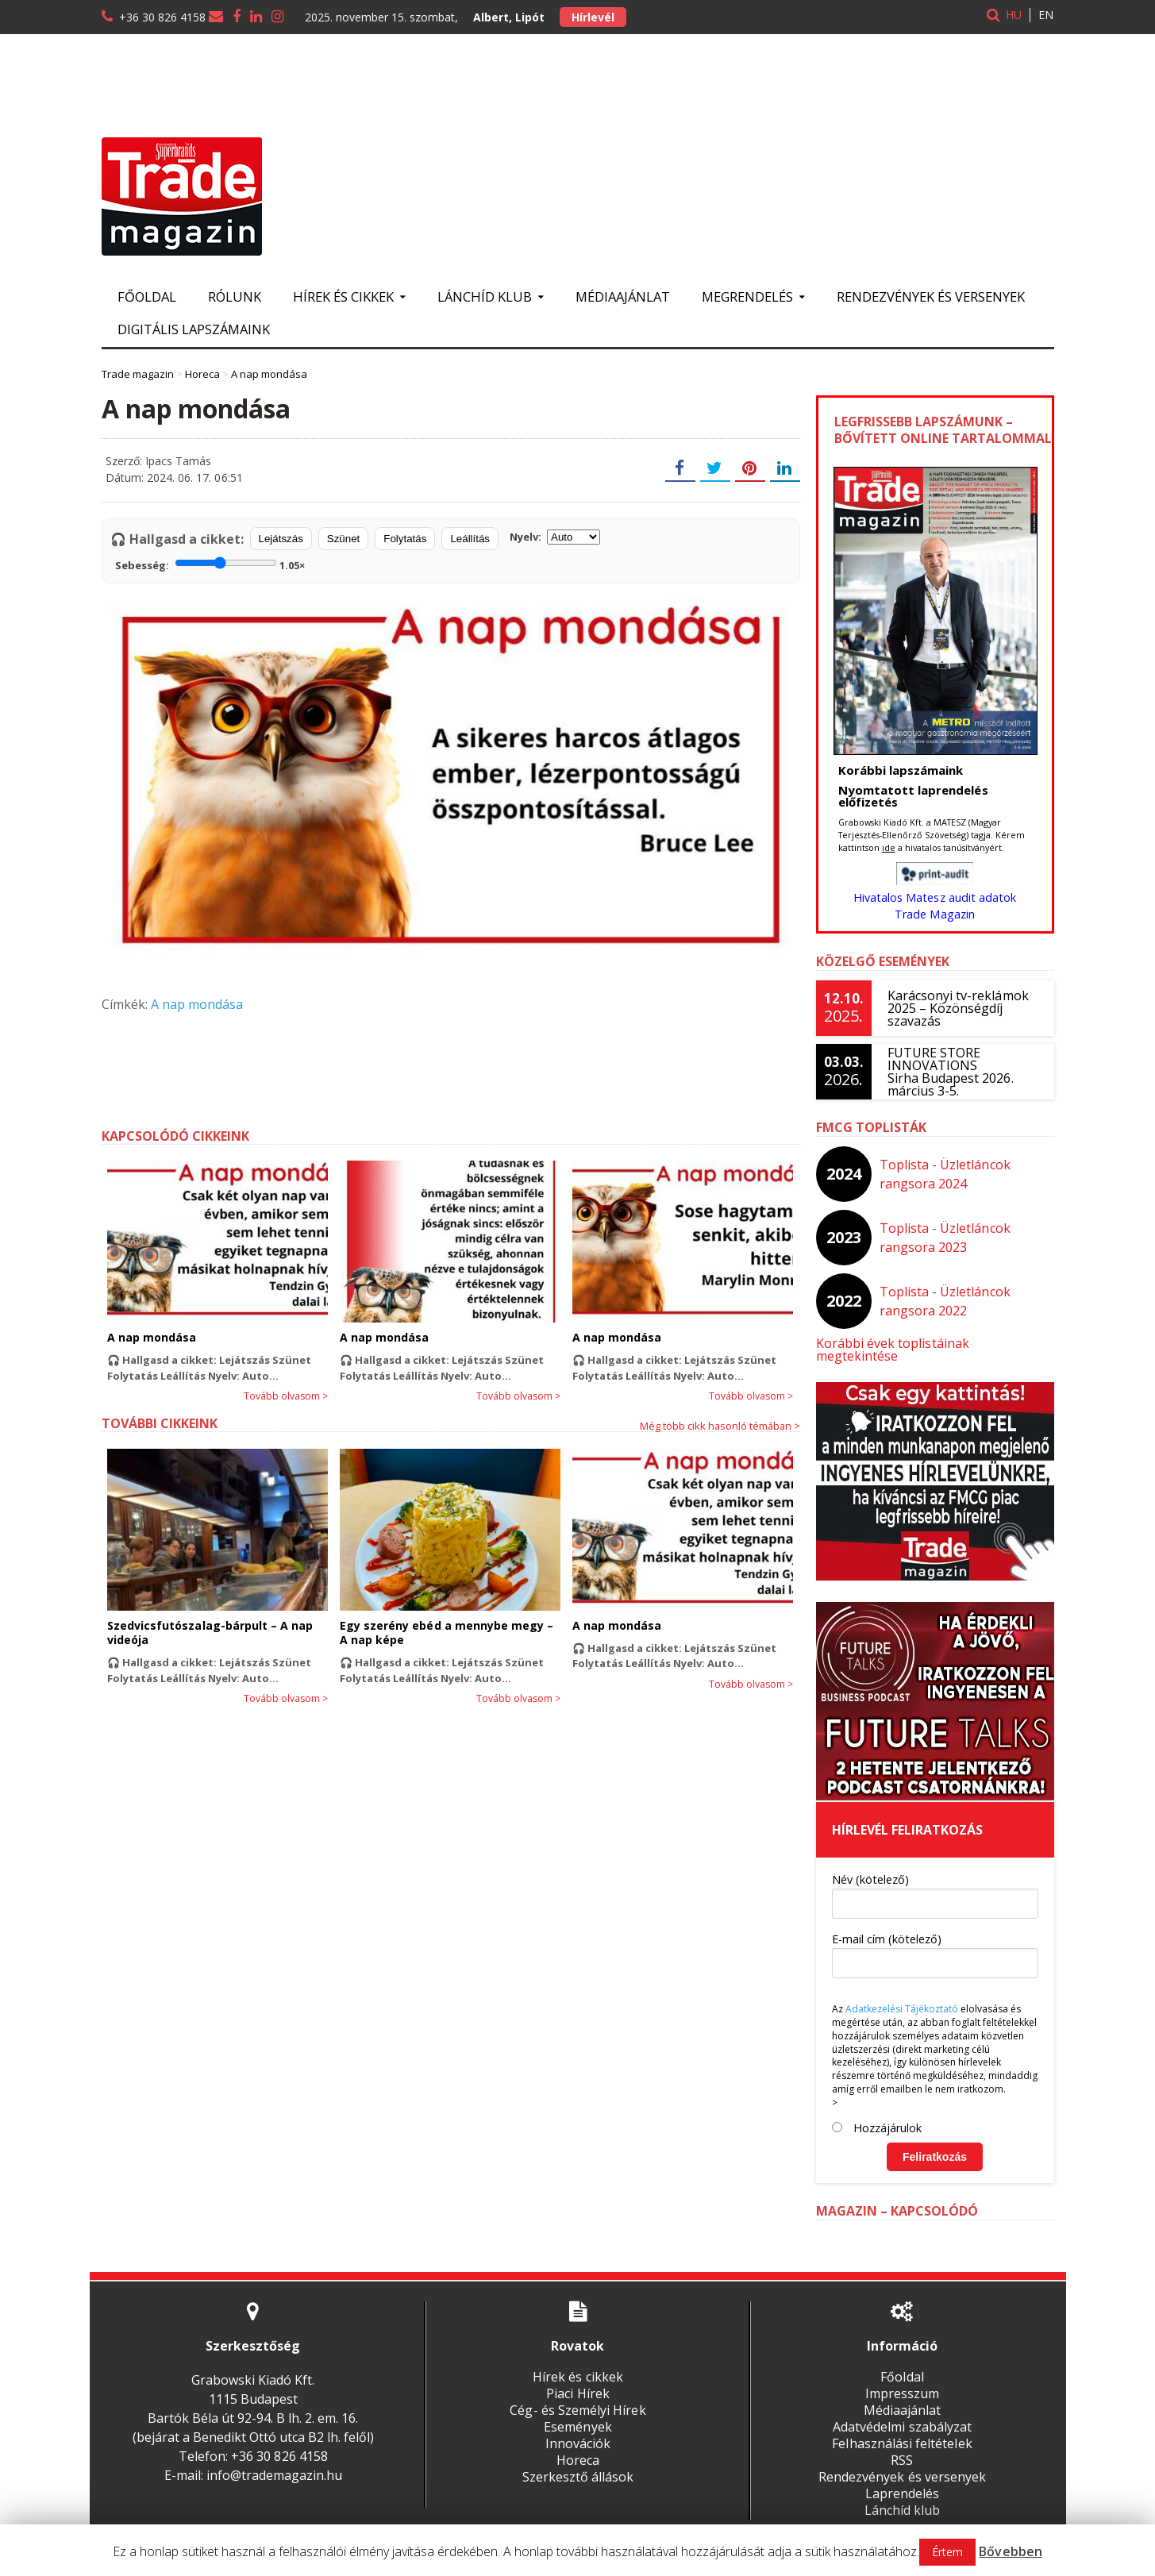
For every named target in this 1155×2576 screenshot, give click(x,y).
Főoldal (146, 296)
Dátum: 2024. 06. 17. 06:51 (174, 477)
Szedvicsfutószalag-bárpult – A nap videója (209, 1632)
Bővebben (1011, 2551)
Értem (948, 2551)
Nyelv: (555, 537)
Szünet (343, 539)
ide (888, 847)
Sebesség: (210, 563)
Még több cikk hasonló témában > (720, 1426)
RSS (902, 2447)
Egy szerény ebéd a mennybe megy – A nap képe (446, 1632)
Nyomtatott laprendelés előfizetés (913, 796)
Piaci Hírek (577, 2380)
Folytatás (404, 539)
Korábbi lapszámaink (900, 770)
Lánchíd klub (902, 2497)
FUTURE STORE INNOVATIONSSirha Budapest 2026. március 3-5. (950, 1071)
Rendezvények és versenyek (931, 296)
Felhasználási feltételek (902, 2430)
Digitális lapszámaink (193, 329)
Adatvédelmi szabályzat (902, 2414)
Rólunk (234, 296)
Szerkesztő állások (577, 2464)
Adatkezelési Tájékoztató (901, 1996)
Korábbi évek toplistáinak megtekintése (934, 1343)
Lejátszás (281, 539)
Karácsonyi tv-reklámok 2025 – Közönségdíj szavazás (957, 1008)
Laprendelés (902, 2480)
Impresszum (902, 2380)
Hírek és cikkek (577, 2364)
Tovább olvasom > (286, 1396)
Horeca (577, 2447)
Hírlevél (593, 17)
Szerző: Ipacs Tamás (158, 460)
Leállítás (470, 539)
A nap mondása (197, 1004)
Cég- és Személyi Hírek (577, 2397)
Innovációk (577, 2430)
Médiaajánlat (623, 296)
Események (577, 2414)
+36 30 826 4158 (162, 17)
